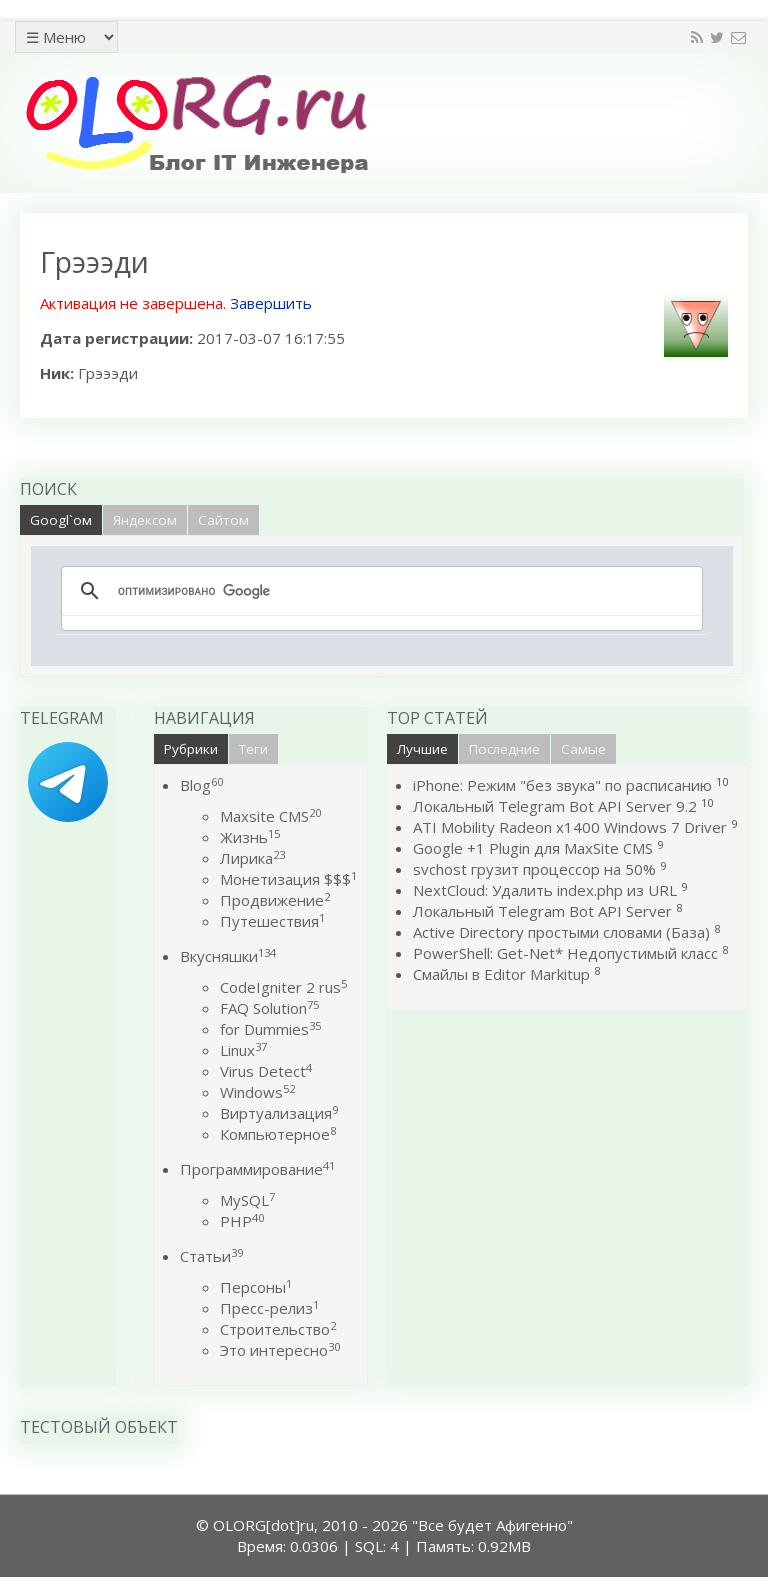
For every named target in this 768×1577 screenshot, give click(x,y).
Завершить (271, 303)
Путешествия (272, 921)
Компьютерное (278, 1134)
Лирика (252, 858)
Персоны (256, 1287)
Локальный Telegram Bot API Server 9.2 (555, 806)
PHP (242, 1221)
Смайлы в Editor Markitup (501, 974)
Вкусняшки (228, 956)
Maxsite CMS (270, 816)
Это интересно (280, 1350)
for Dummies (270, 1029)
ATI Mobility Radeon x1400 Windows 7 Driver (570, 827)
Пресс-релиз (269, 1308)
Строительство (278, 1329)
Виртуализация (279, 1113)
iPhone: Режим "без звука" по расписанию (564, 785)
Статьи (211, 1256)
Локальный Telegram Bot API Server (542, 911)
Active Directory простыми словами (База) (561, 932)
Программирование (257, 1169)
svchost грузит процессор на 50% (534, 869)
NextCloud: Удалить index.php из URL (545, 890)
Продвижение (275, 900)
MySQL (247, 1200)
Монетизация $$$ (288, 879)
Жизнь (250, 837)
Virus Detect (266, 1071)
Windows (257, 1092)
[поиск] (379, 591)
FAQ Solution (269, 1008)
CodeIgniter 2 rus (283, 987)
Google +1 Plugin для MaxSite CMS (533, 848)
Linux (243, 1050)
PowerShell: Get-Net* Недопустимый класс (565, 953)
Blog (201, 785)
